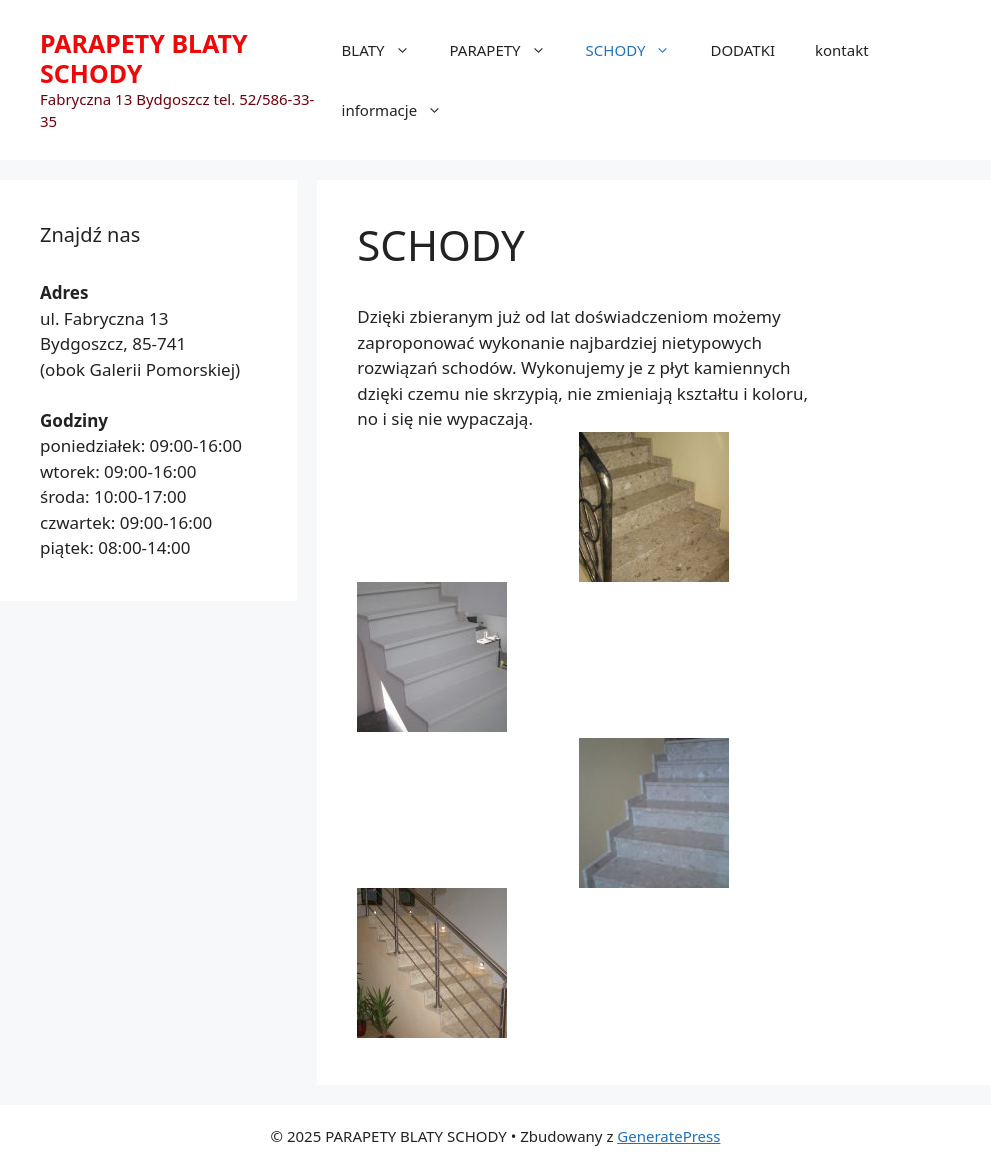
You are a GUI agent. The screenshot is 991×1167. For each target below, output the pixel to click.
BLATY (386, 50)
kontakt (842, 50)
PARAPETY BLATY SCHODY (144, 58)
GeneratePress (668, 1136)
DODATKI (742, 50)
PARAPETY (508, 50)
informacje (402, 110)
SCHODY (638, 50)
